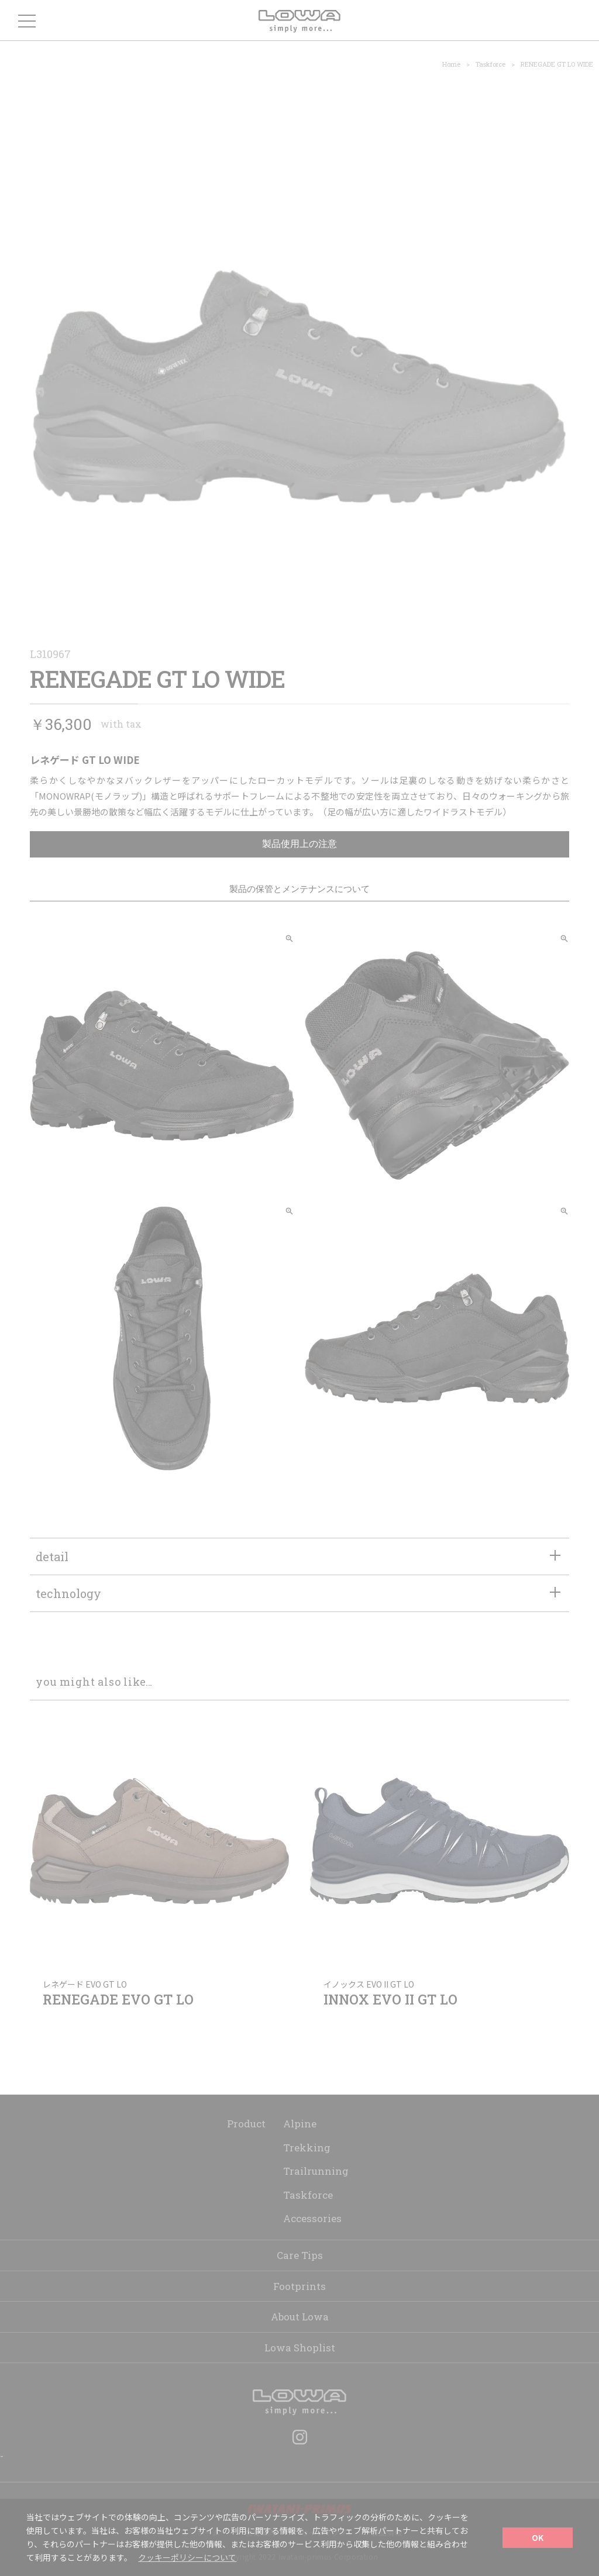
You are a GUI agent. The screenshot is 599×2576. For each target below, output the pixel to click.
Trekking (307, 2147)
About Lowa (300, 2316)
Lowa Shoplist (299, 2347)
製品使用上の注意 (299, 844)
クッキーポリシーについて (187, 2557)
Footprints (299, 2286)
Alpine (299, 2123)
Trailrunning (316, 2171)
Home (451, 64)
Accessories (312, 2218)
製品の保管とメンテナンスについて (299, 889)
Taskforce (490, 64)
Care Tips (300, 2255)
